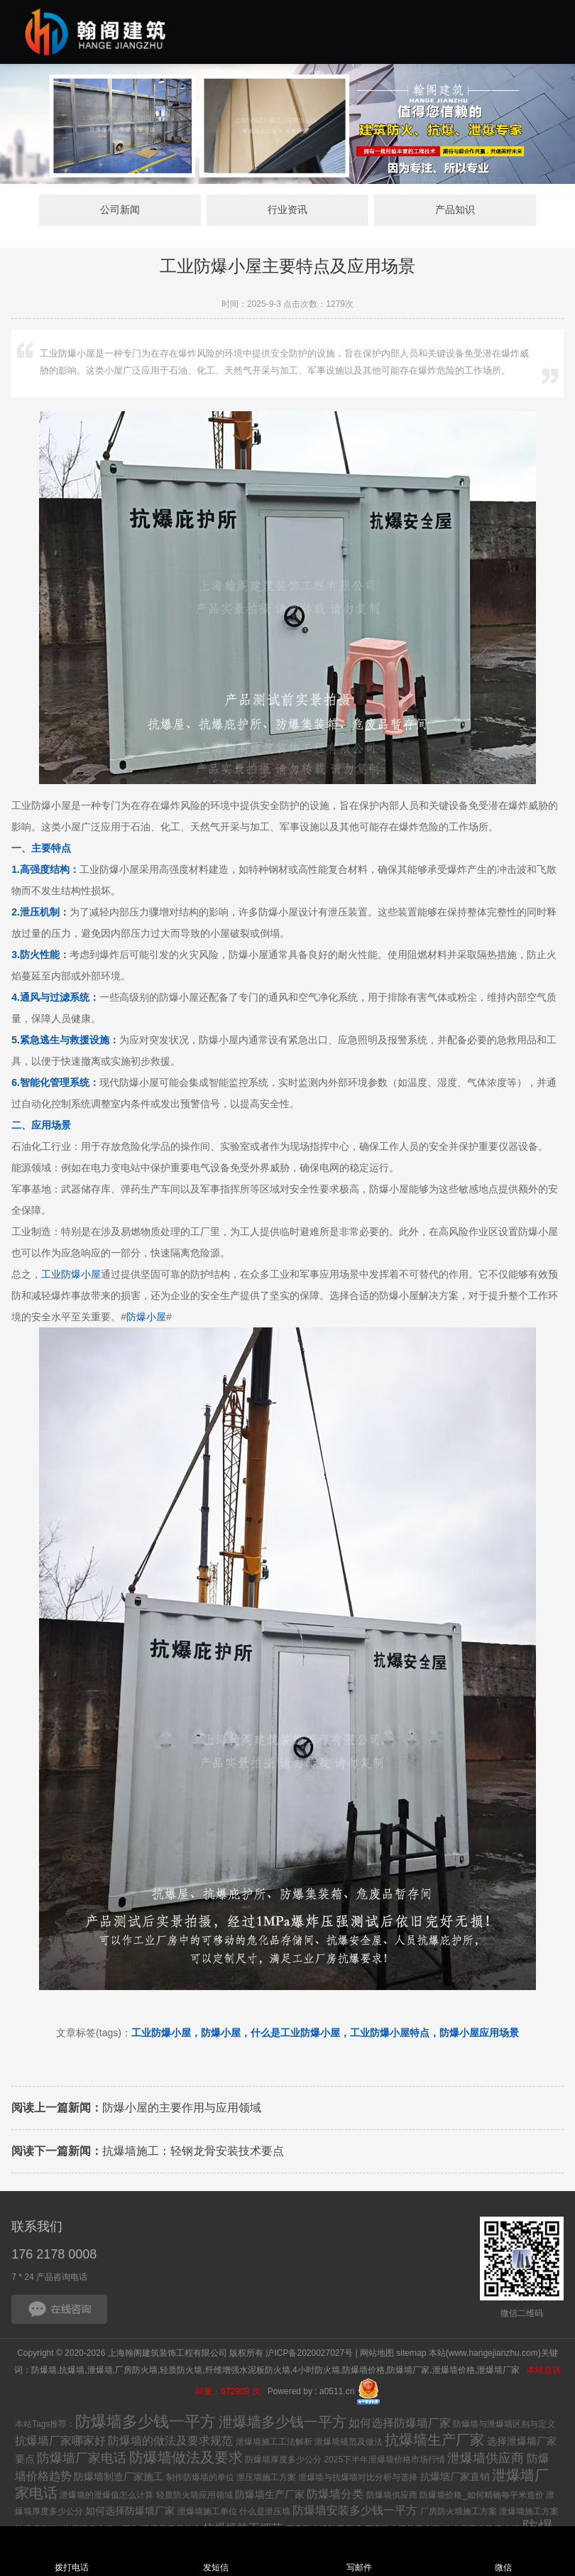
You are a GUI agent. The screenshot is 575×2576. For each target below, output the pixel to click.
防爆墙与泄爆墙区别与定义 (504, 2425)
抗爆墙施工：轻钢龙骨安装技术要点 (147, 2152)
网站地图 (377, 2354)
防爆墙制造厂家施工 (118, 2478)
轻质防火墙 (181, 2371)
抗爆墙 (71, 2371)
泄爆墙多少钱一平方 (282, 2423)
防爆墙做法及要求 (186, 2459)
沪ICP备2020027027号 (309, 2354)
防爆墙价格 (363, 2371)
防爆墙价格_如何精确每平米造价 (482, 2496)
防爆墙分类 (335, 2495)
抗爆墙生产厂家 (434, 2441)
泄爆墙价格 (453, 2371)
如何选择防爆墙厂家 (400, 2424)
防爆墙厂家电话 (81, 2459)
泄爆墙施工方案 (529, 2513)
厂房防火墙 (136, 2371)
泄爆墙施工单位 (207, 2513)
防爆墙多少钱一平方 (145, 2423)
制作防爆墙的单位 (200, 2479)
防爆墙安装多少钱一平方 (354, 2512)
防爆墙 (44, 2371)
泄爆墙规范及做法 (348, 2443)
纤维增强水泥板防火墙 (247, 2371)
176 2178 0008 (54, 2256)
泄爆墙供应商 (485, 2459)
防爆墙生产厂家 (270, 2495)
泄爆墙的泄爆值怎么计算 (106, 2496)
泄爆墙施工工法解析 (274, 2443)
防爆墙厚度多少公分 (283, 2461)
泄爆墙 (100, 2371)
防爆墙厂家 (408, 2371)
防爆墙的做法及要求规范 (170, 2442)
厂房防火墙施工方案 (458, 2513)
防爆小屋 (146, 1318)
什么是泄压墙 (264, 2513)
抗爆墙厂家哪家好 (60, 2442)
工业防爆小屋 (71, 1275)
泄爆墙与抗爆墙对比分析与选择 (357, 2479)
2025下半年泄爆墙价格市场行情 (384, 2461)
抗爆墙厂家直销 (455, 2478)
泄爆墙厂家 (499, 2371)
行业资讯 (287, 211)
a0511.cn (336, 2393)
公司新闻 (150, 211)
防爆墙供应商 (391, 2496)
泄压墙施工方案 (266, 2479)
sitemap (411, 2354)
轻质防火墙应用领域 (194, 2496)
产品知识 (425, 211)
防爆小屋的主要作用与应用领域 (136, 2109)
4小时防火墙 (316, 2371)
